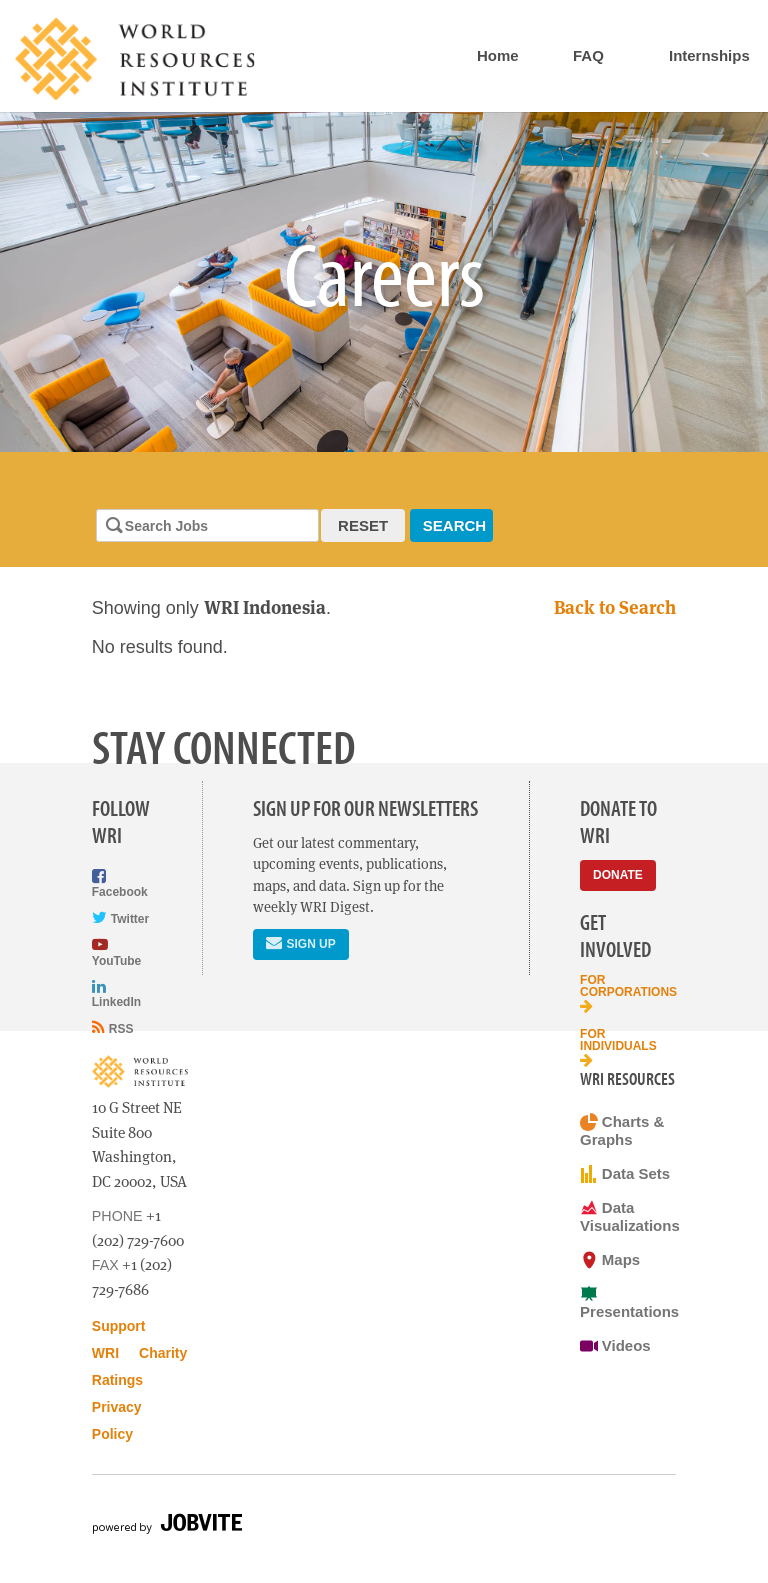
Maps (610, 1260)
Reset (363, 525)
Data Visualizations (628, 1216)
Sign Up (300, 942)
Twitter (120, 917)
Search (454, 525)
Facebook (120, 883)
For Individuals (618, 1047)
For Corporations (628, 993)
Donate (618, 875)
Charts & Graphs (622, 1130)
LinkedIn (116, 993)
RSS (113, 1027)
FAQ (588, 55)
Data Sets (625, 1174)
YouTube (116, 951)
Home (498, 55)
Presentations (628, 1302)
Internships (709, 55)
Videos (615, 1346)
